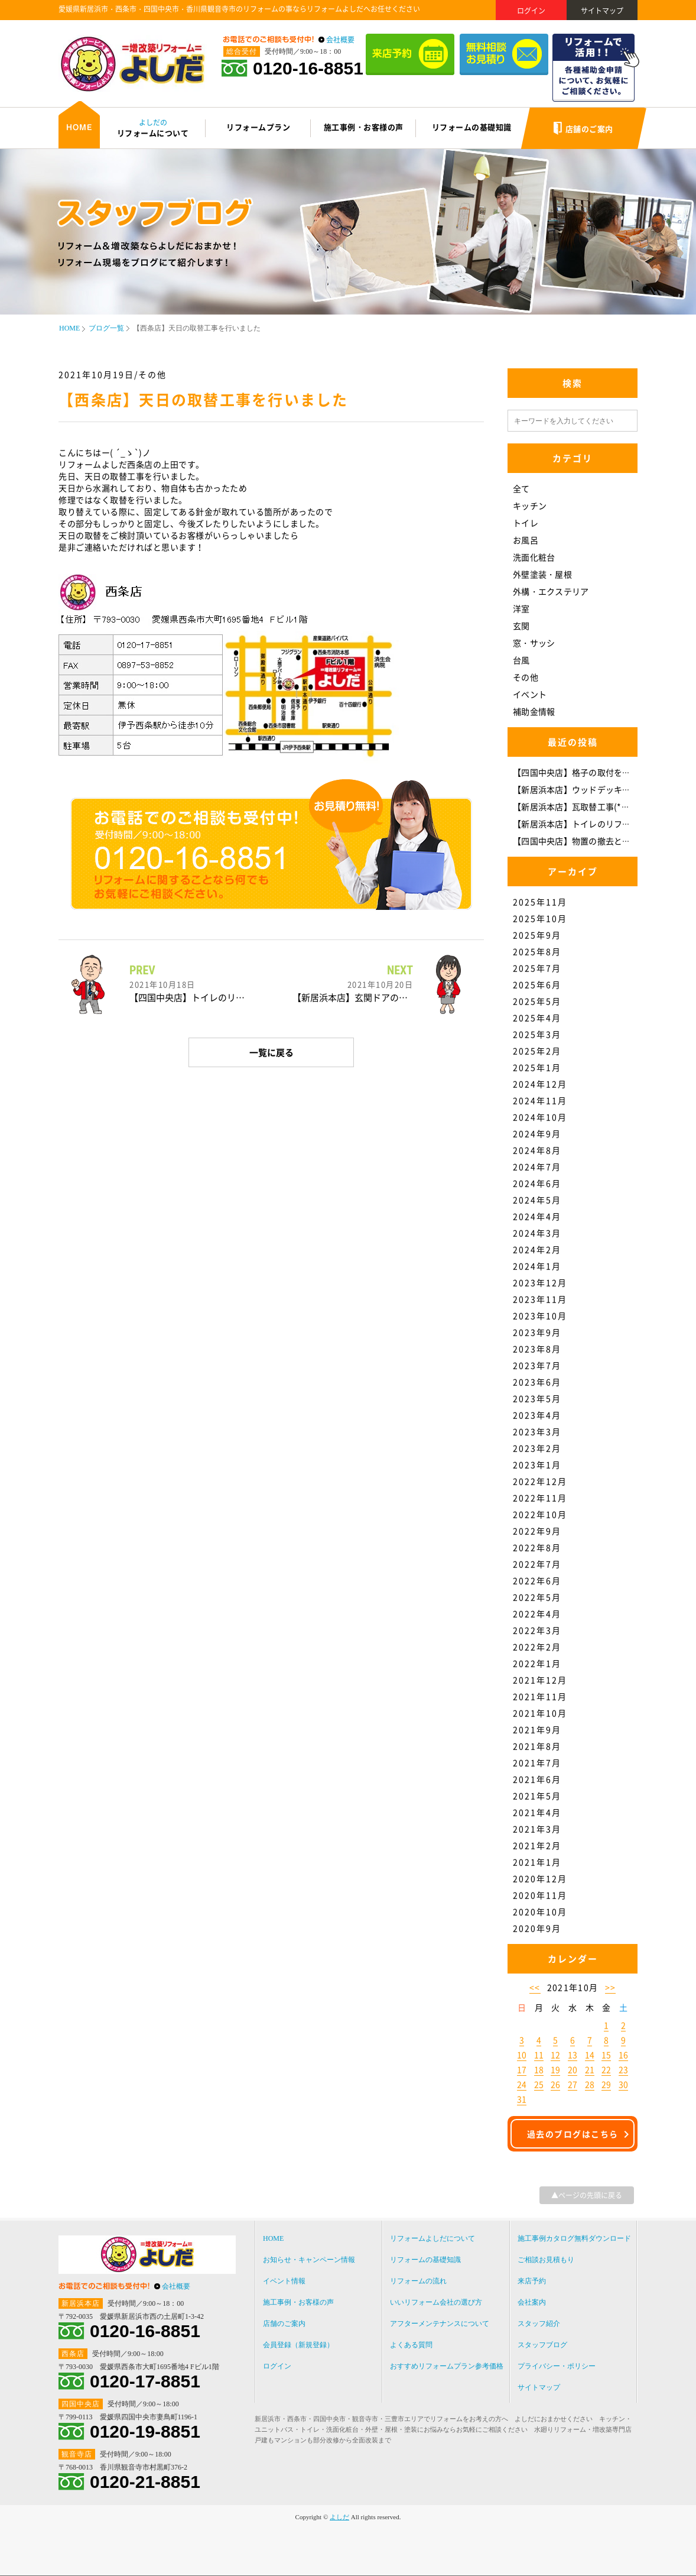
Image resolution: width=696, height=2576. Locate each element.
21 (589, 2069)
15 (606, 2054)
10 (521, 2054)
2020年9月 (537, 1928)
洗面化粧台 (534, 557)
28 (589, 2084)
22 (606, 2069)
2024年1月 (537, 1266)
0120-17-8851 (145, 2381)
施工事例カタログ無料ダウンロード (574, 2238)
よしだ (339, 2516)
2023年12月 (540, 1282)
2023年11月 (540, 1299)
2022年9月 (537, 1531)
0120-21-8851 (145, 2482)
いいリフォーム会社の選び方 (436, 2302)
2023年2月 (537, 1448)
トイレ (525, 523)
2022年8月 (537, 1547)
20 (572, 2069)
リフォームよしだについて (432, 2238)
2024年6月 (537, 1183)
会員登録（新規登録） (298, 2345)
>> (610, 1987)
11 (539, 2054)
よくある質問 (411, 2345)
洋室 (521, 608)
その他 (525, 677)
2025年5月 (537, 1001)
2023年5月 (537, 1398)
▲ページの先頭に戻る (586, 2195)
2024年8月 (537, 1150)
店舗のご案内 (284, 2323)
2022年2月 (537, 1646)
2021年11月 (540, 1696)
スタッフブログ (542, 2345)
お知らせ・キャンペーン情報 (309, 2260)
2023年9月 (537, 1332)
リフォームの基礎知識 (425, 2260)
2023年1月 (537, 1464)
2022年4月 (537, 1613)
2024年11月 (540, 1100)
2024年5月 (537, 1200)
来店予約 (532, 2281)
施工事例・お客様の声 (298, 2302)
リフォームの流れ (418, 2281)
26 (555, 2084)
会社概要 (340, 39)
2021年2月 (537, 1845)
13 (572, 2054)
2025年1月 (537, 1067)
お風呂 (525, 540)
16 (623, 2054)
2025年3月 (537, 1034)
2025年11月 (540, 902)
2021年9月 (537, 1729)
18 (539, 2069)
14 (589, 2054)
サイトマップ (602, 10)
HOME (69, 328)
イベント (530, 694)
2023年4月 (537, 1415)
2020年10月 (540, 1911)
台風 (521, 660)
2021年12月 (540, 1680)
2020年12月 (540, 1878)
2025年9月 (537, 935)
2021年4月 (537, 1812)
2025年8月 (537, 951)
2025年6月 (537, 984)
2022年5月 (537, 1597)
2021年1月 (537, 1862)
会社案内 (532, 2302)
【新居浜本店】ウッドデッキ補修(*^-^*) (590, 789)
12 (555, 2054)
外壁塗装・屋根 (542, 574)
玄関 (521, 625)
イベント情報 (284, 2281)
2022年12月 (540, 1481)
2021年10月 (540, 1713)
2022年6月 (537, 1580)
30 (623, 2084)
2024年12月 (540, 1084)
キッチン (530, 505)
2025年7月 (537, 968)
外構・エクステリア (550, 591)
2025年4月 (537, 1017)
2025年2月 (537, 1051)
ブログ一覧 (106, 328)
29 (606, 2084)
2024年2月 (537, 1249)
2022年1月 (537, 1663)
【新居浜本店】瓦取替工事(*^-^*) (577, 806)
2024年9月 (537, 1133)
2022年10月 (540, 1514)
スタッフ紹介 (539, 2323)
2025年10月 (540, 918)
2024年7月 (537, 1166)
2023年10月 (540, 1315)
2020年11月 (540, 1895)
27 (572, 2084)
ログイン (531, 10)
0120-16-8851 (308, 68)
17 (521, 2069)
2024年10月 (540, 1117)
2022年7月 (537, 1564)
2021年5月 (537, 1795)
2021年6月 (537, 1779)
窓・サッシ (534, 643)
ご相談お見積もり (546, 2260)
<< (535, 1987)
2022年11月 (540, 1498)
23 (623, 2069)
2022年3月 (537, 1630)
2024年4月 (537, 1216)
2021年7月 (537, 1762)
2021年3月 (537, 1829)
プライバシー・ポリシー (557, 2366)
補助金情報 (534, 711)
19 (555, 2069)
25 (539, 2084)
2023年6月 (537, 1382)
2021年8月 (537, 1746)
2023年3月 (537, 1431)
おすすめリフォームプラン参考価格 (446, 2366)
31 (521, 2099)
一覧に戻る (271, 1052)
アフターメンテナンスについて (439, 2323)
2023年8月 (537, 1349)
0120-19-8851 (145, 2432)
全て (521, 488)
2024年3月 (537, 1233)
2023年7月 (537, 1365)
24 (521, 2084)
